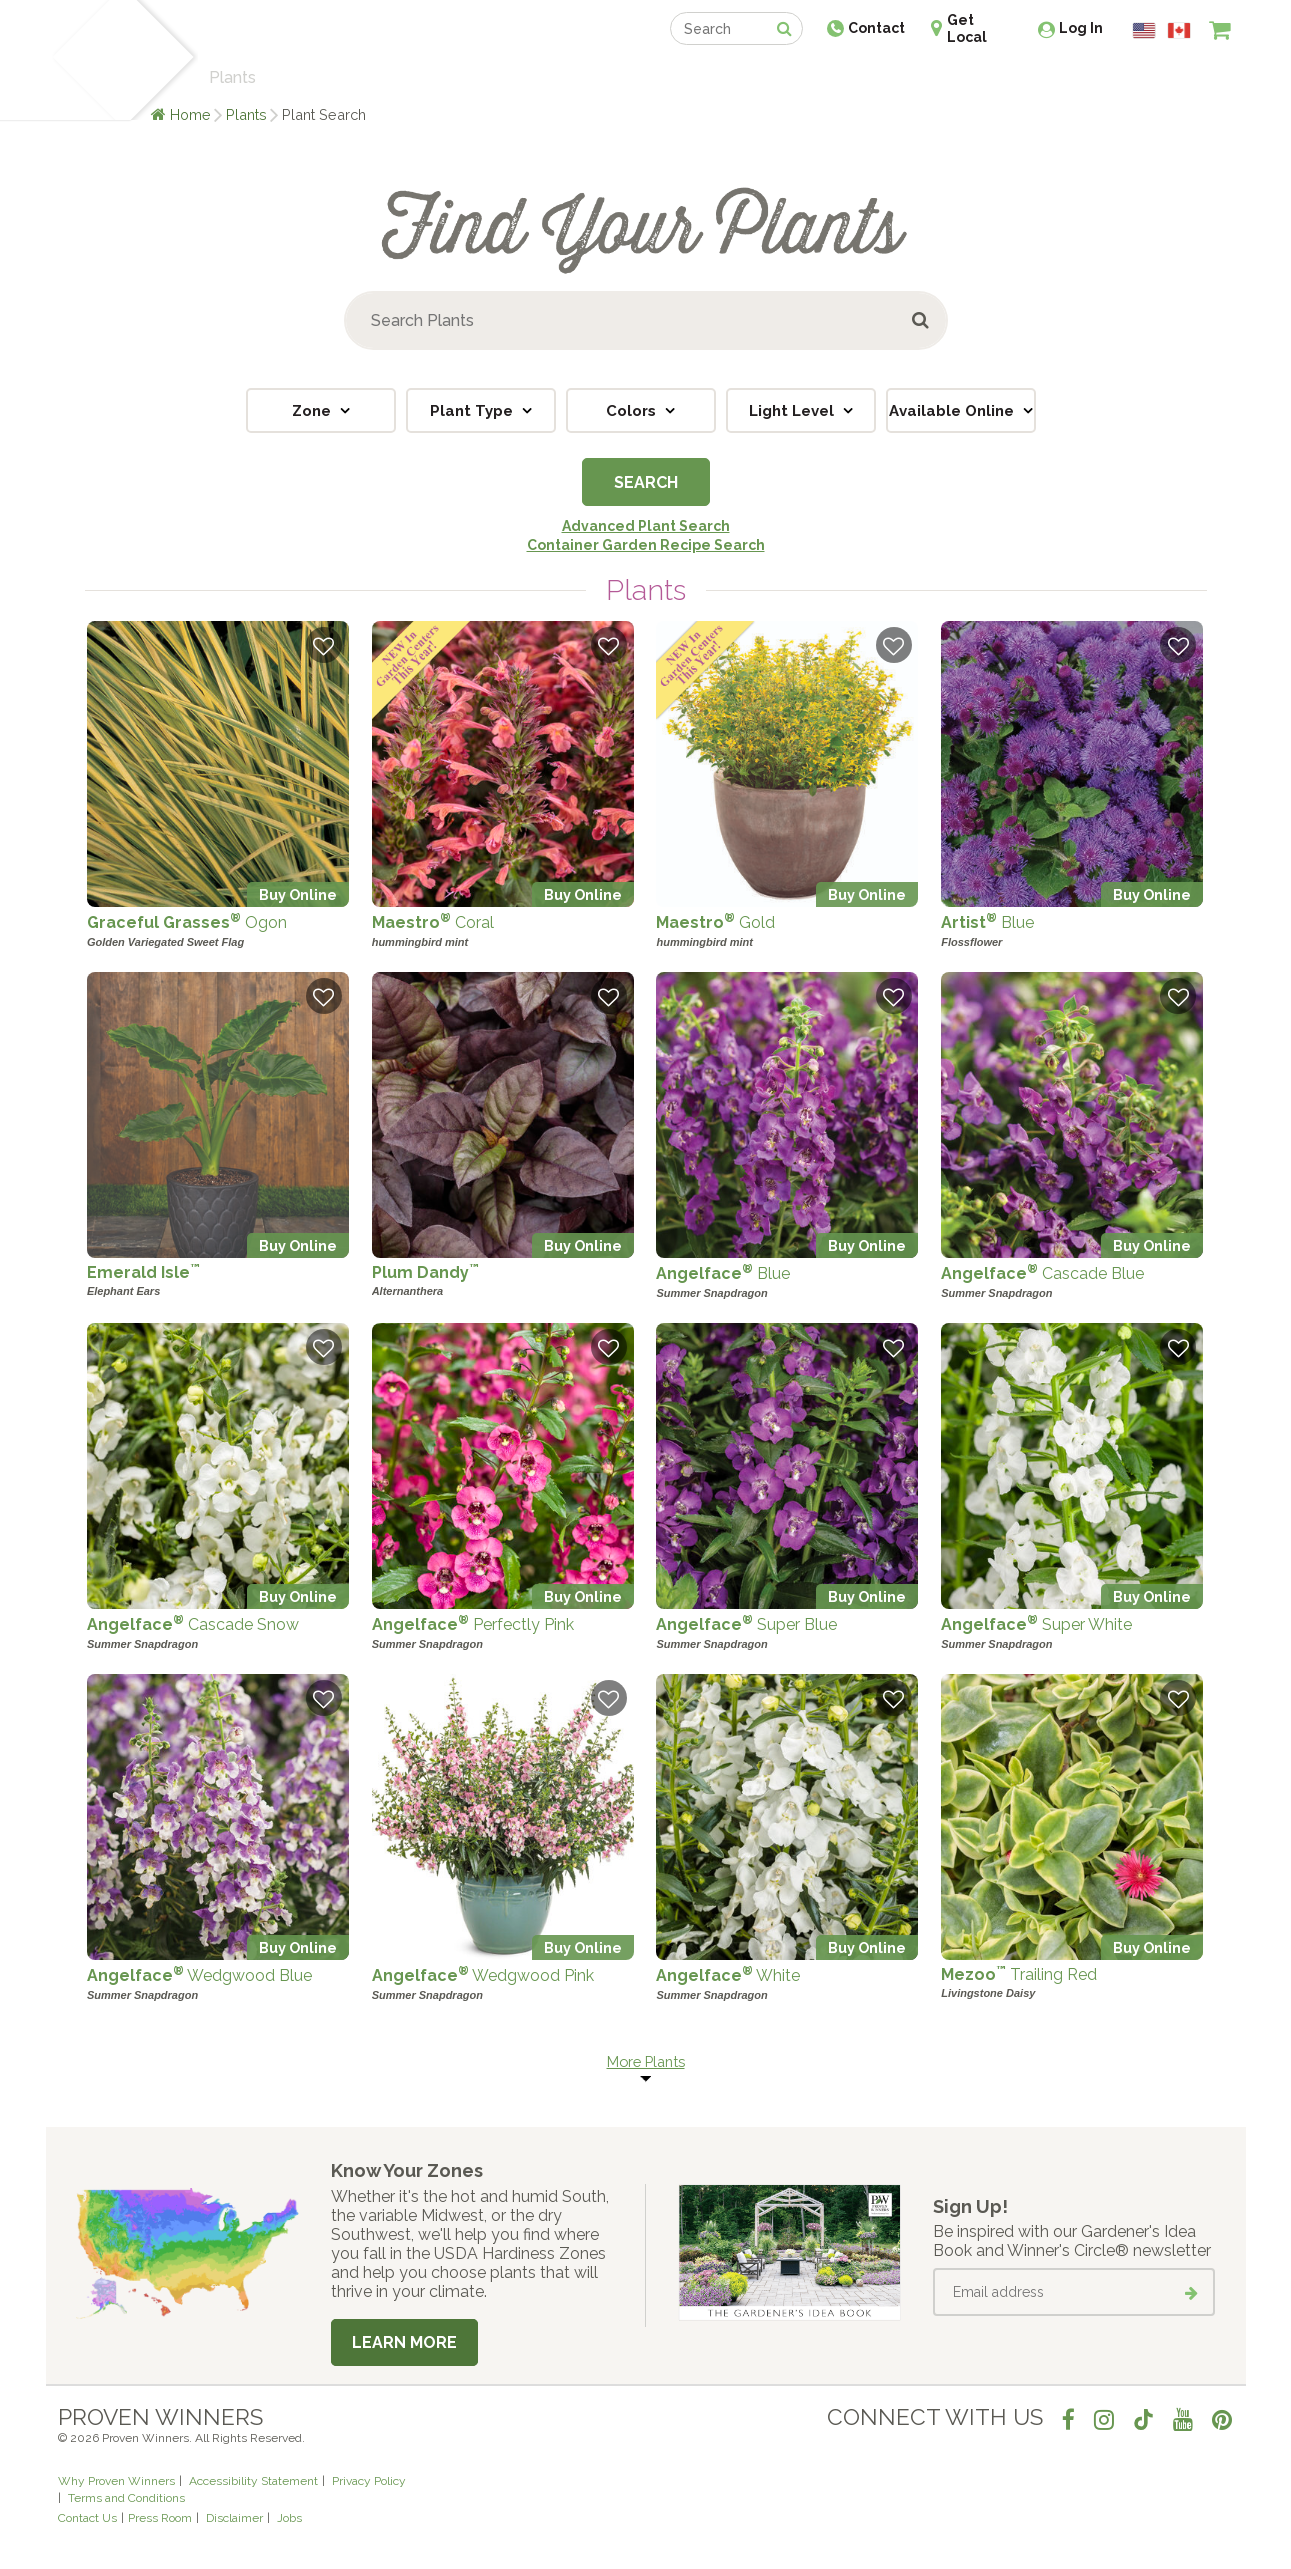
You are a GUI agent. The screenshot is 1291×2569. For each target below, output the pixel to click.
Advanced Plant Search (646, 526)
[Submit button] (921, 320)
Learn (298, 77)
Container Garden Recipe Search (646, 545)
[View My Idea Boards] (1183, 80)
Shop (631, 77)
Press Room (160, 2518)
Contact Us (87, 2518)
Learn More (404, 2342)
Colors (633, 411)
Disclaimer (234, 2518)
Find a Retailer (537, 77)
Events (698, 77)
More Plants (646, 2061)
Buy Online (298, 894)
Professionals (796, 77)
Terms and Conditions (126, 2498)
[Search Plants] (646, 320)
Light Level (793, 411)
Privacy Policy (369, 2481)
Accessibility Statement (253, 2481)
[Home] (81, 60)
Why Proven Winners (116, 2481)
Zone (313, 411)
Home (190, 114)
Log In (1081, 28)
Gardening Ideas (402, 77)
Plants (246, 114)
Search (646, 482)
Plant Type (473, 411)
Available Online (953, 411)
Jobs (289, 2518)
